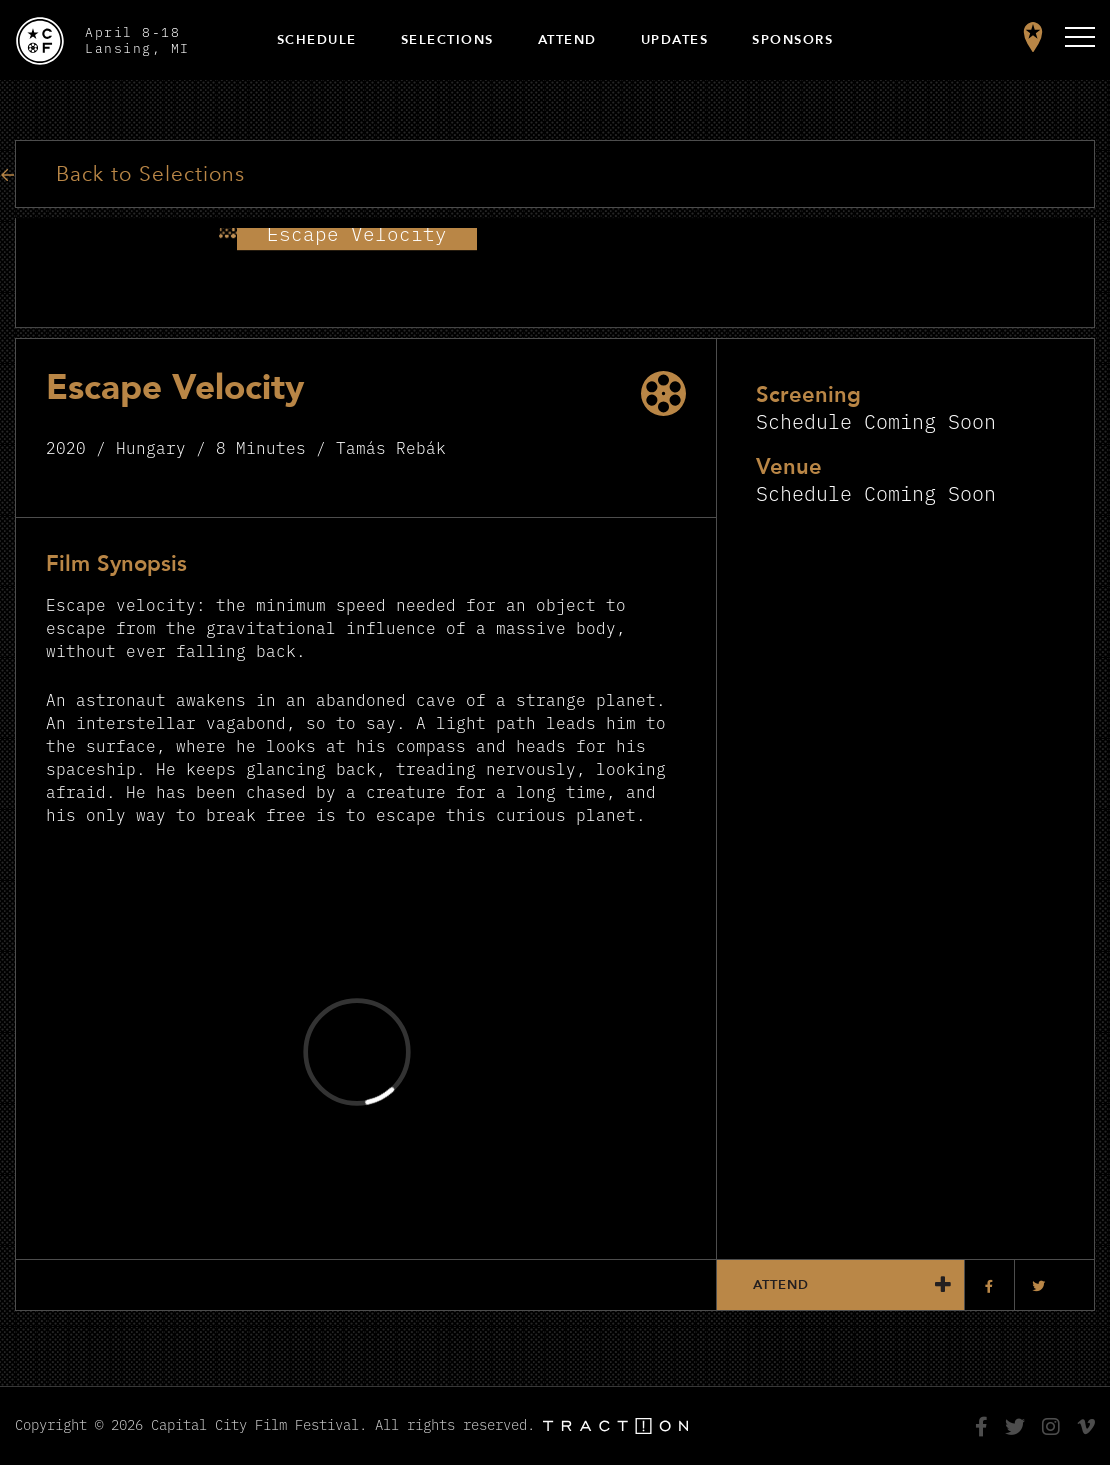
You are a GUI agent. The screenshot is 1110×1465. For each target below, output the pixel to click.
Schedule (317, 40)
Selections (447, 40)
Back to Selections (150, 174)
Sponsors (792, 40)
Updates (675, 40)
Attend (567, 40)
